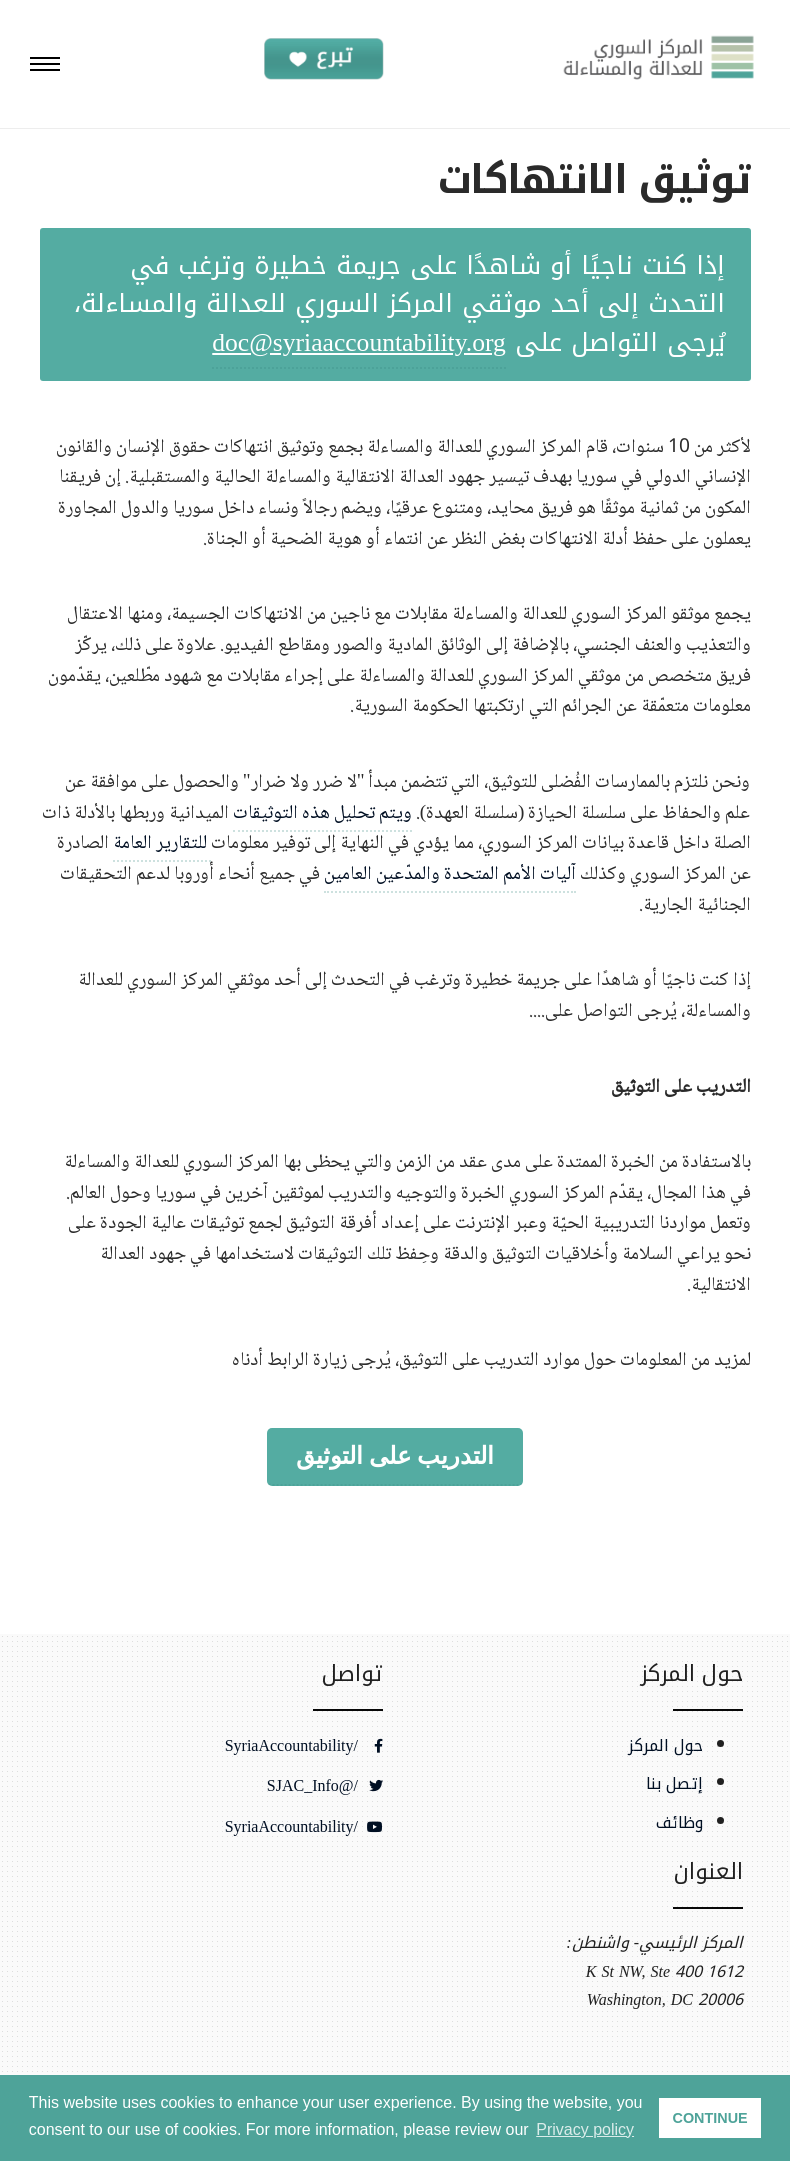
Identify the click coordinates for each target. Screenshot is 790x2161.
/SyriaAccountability (304, 1746)
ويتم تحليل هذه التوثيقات (322, 813)
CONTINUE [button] (710, 2118)
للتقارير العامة (162, 843)
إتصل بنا (674, 1784)
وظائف (679, 1823)
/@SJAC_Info (325, 1786)
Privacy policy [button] (585, 2129)
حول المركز (665, 1746)
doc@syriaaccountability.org (359, 342)
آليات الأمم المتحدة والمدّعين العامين (450, 874)
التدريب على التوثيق (395, 1456)
